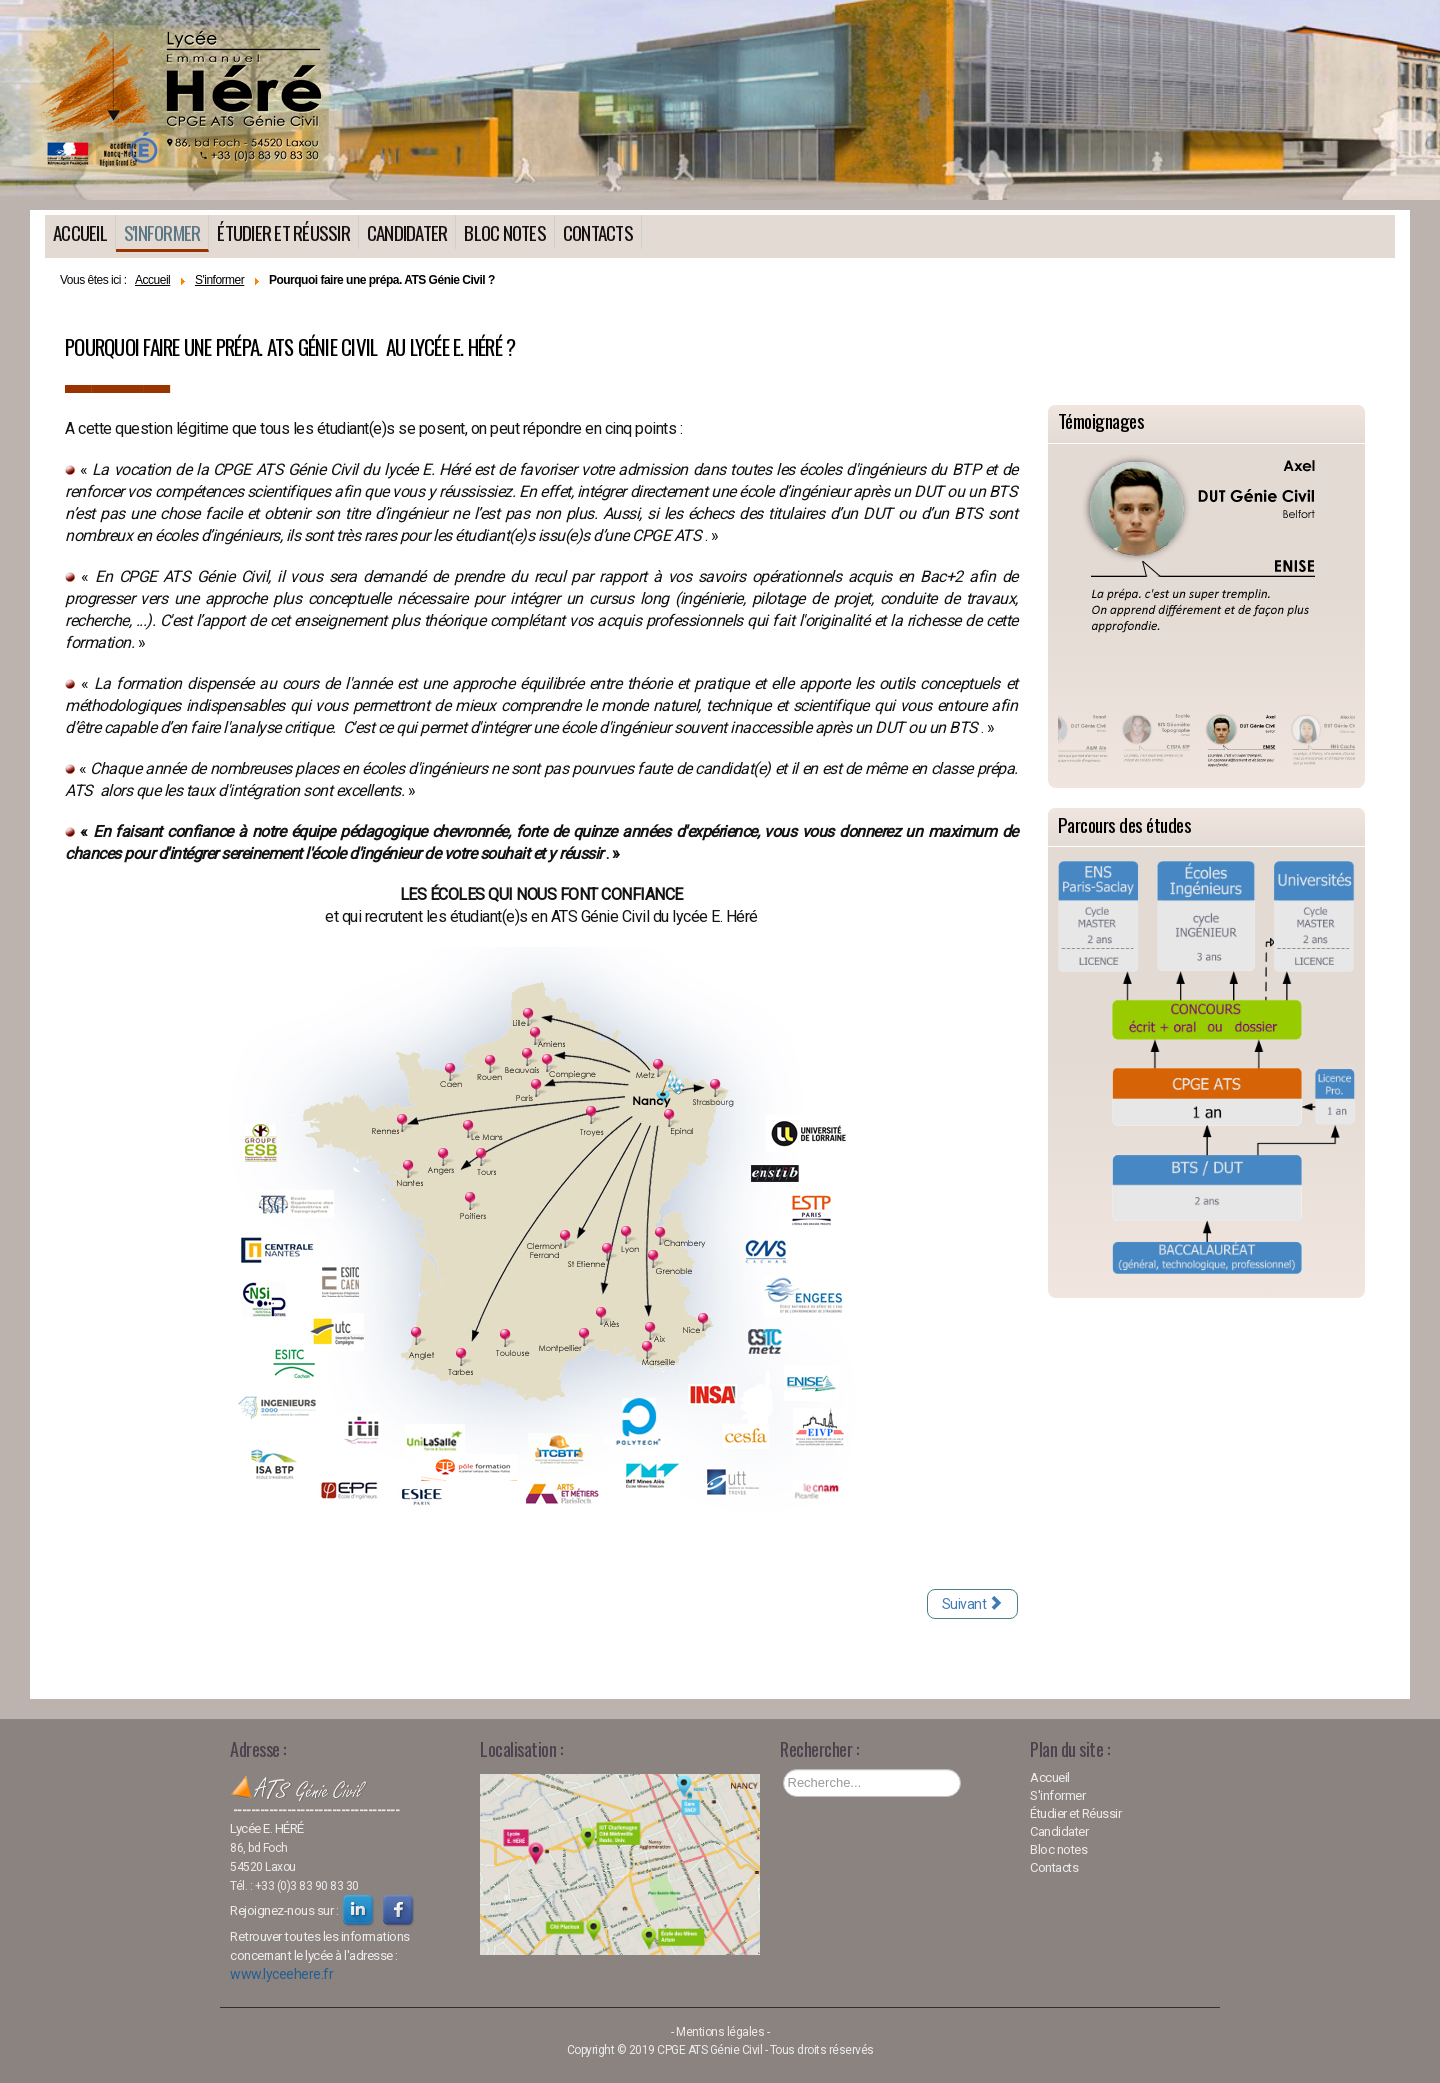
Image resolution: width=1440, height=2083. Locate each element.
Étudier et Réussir (283, 232)
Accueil (80, 232)
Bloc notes (505, 232)
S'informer (162, 232)
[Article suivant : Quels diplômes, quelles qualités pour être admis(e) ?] (972, 1604)
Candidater (407, 232)
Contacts (598, 232)
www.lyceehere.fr (281, 1974)
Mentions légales (720, 2032)
